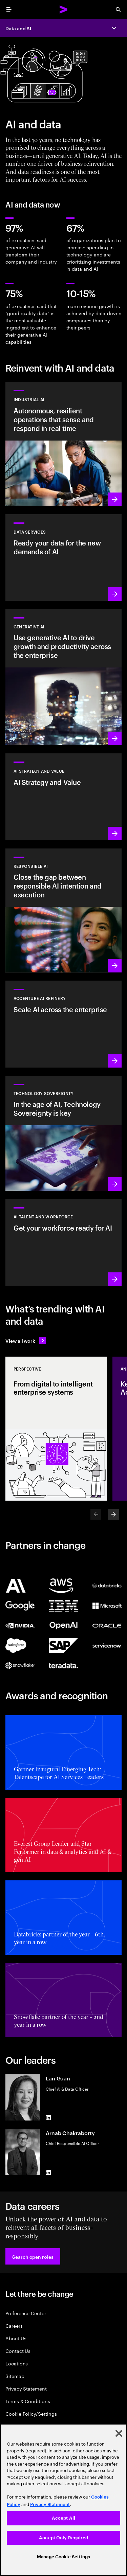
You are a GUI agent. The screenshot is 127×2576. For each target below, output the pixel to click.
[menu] (9, 9)
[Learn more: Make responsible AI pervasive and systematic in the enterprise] (63, 910)
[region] (63, 2500)
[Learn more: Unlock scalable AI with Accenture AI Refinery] (63, 1024)
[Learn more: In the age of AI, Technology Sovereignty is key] (63, 1133)
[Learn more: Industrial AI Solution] (63, 444)
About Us (15, 2338)
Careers (14, 2325)
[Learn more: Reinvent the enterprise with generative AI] (63, 677)
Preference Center (25, 2312)
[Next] (113, 1514)
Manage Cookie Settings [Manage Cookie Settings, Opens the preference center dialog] (63, 2557)
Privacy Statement (26, 2388)
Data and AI (18, 28)
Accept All (63, 2518)
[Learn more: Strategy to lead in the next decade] (63, 796)
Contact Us (17, 2350)
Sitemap (14, 2375)
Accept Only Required (63, 2538)
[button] (32, 2256)
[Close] (118, 2433)
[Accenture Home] (64, 9)
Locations (16, 2363)
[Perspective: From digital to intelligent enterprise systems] (56, 1429)
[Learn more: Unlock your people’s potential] (63, 1242)
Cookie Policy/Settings (31, 2413)
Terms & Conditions (27, 2400)
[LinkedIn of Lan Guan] (48, 2118)
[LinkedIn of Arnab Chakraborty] (48, 2172)
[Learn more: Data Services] (63, 557)
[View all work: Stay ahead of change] (25, 1340)
